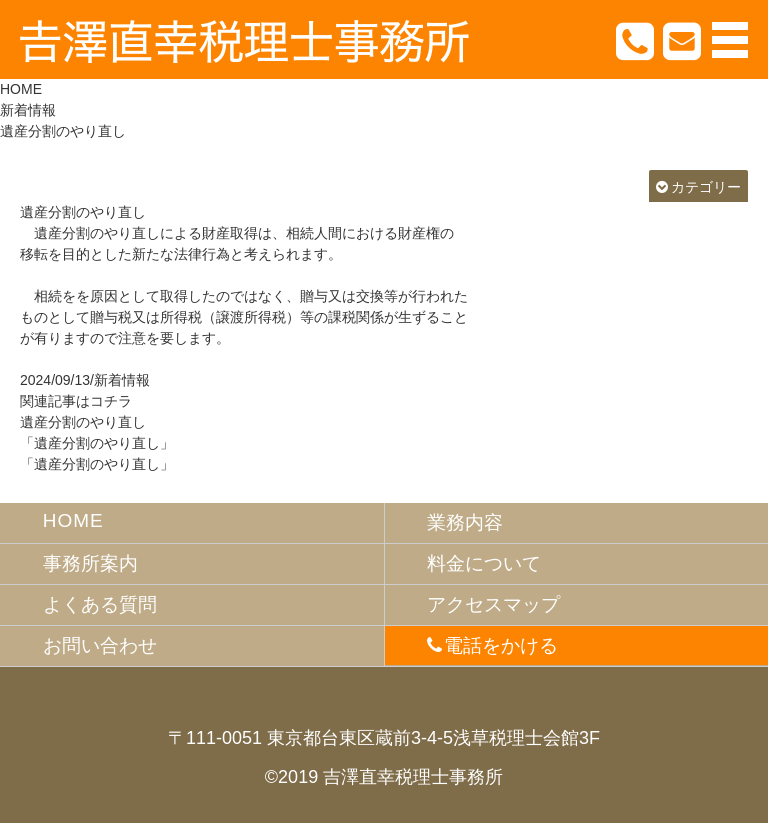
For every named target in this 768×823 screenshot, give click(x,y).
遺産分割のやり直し (83, 212)
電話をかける (501, 645)
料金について (484, 563)
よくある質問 (100, 604)
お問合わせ (683, 40)
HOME (21, 89)
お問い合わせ (100, 645)
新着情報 (28, 110)
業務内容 (465, 522)
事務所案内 (90, 563)
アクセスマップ (493, 604)
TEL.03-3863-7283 (636, 40)
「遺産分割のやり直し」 (97, 443)
